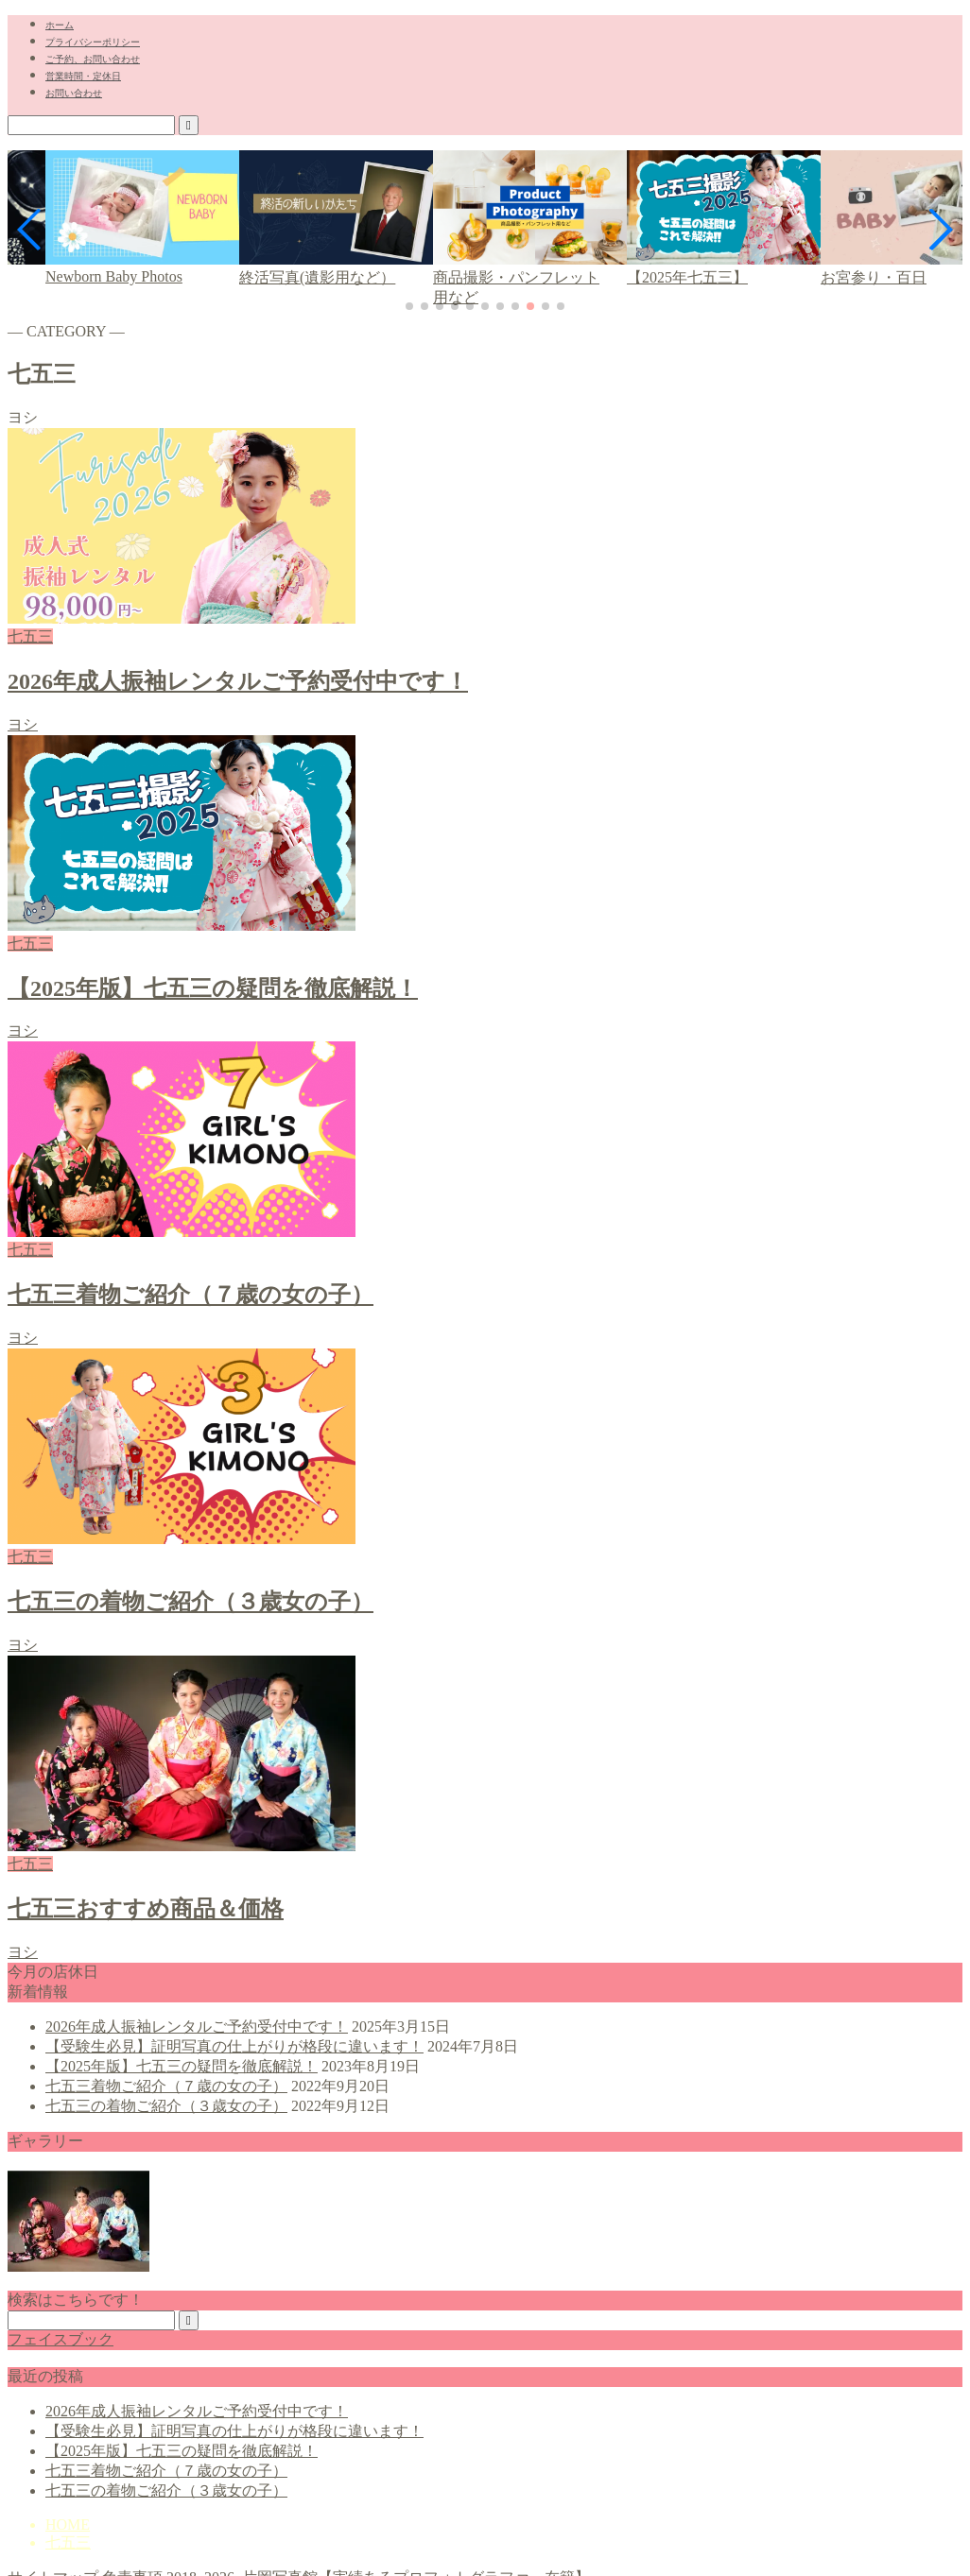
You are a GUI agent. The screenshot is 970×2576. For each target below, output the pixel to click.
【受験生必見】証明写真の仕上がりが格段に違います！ (234, 2046)
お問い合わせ (73, 93)
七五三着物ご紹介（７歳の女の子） (166, 2086)
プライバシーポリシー (92, 42)
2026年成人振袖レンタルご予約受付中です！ (196, 2026)
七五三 (68, 2542)
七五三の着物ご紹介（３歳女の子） (166, 2106)
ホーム (59, 25)
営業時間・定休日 (83, 76)
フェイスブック (60, 2339)
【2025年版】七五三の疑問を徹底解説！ (181, 2066)
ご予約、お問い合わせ (92, 59)
